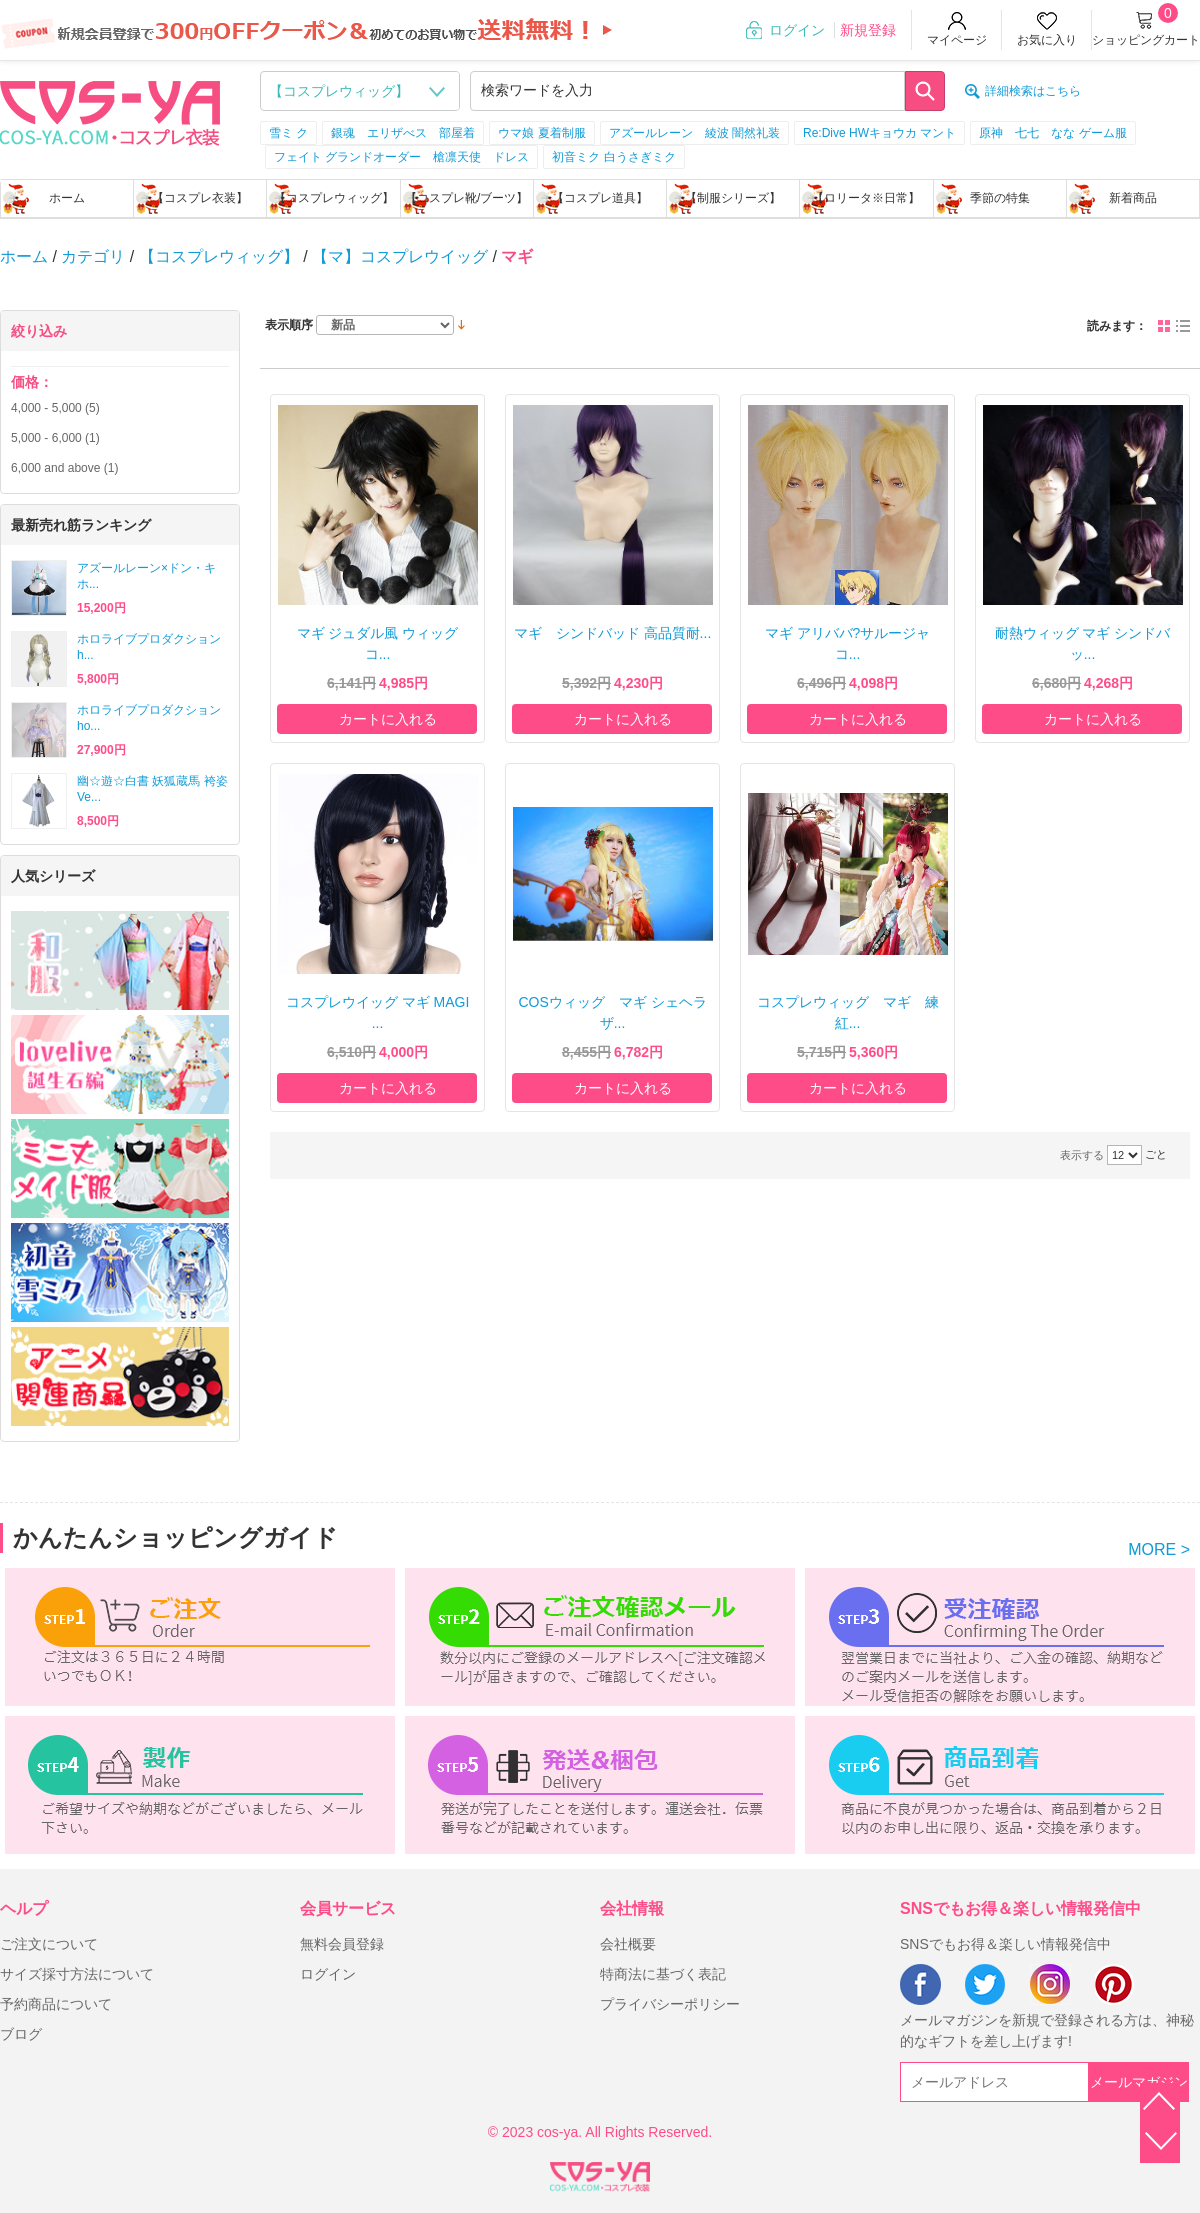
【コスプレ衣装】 (200, 198)
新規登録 (868, 30)
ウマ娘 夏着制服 (541, 133)
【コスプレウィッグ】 (334, 198)
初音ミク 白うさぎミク (613, 157)
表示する (1082, 1155)
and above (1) (64, 468)
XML (600, 2173)
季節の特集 (1000, 198)
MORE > (1159, 1549)
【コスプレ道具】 (600, 198)
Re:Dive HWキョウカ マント (879, 133)
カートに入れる (388, 719)
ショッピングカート (1146, 40)
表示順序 (289, 325)
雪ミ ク (288, 133)
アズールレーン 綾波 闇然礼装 (694, 133)
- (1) (55, 438)
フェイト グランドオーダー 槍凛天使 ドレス (401, 157)
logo (110, 111)
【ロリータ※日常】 (866, 198)
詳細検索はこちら (1033, 91)
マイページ (957, 40)
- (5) (55, 408)
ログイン (797, 30)
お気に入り (1047, 40)
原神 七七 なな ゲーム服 (1052, 133)
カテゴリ (93, 256)
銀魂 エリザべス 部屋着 (403, 133)
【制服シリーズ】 (733, 198)
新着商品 (1133, 198)
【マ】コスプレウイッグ (400, 256)
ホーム (67, 198)
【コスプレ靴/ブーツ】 (466, 198)
